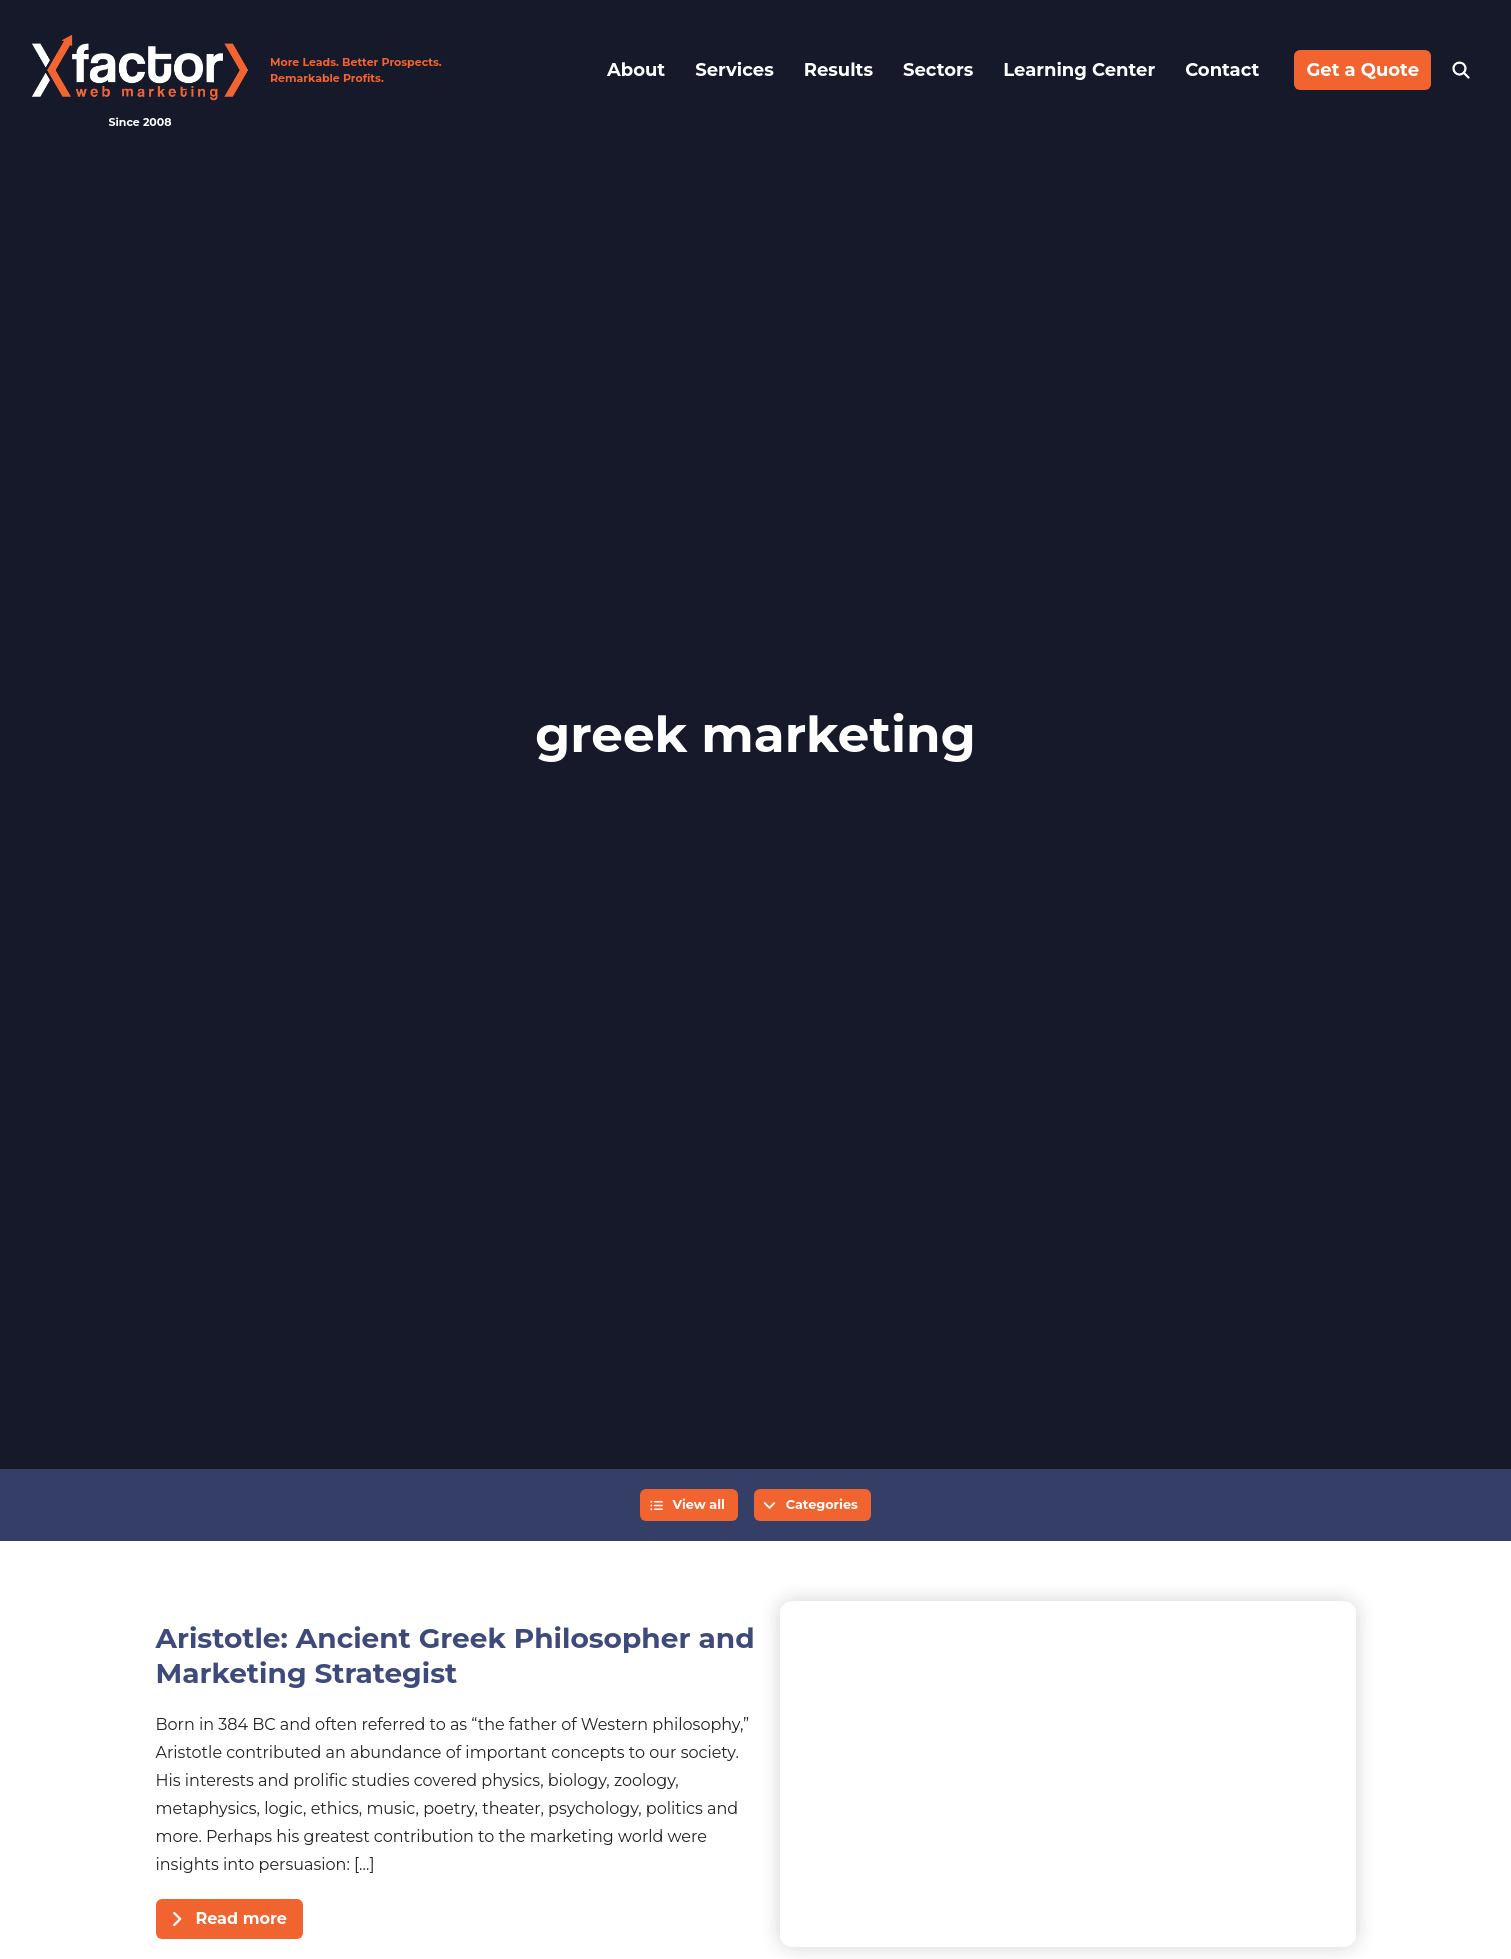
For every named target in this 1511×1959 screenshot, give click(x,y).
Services (734, 70)
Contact (1222, 70)
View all (698, 1504)
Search (1461, 70)
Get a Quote (1362, 70)
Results (838, 70)
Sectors (938, 70)
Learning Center (1079, 70)
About (636, 70)
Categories (822, 1504)
